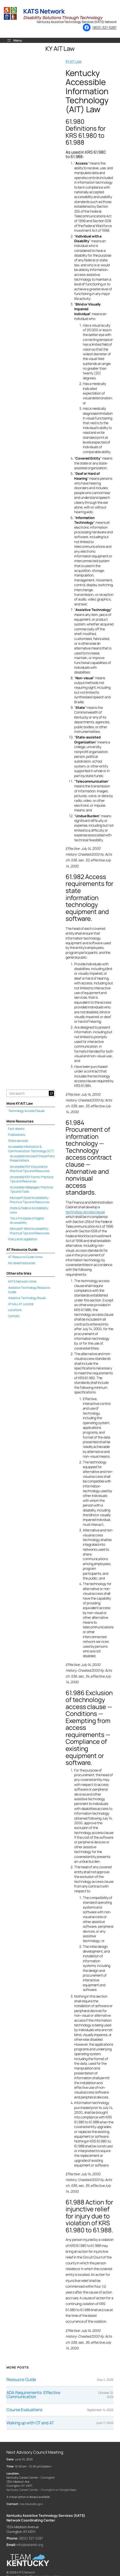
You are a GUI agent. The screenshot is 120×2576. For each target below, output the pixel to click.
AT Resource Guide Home (25, 1257)
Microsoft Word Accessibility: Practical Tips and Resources (29, 1231)
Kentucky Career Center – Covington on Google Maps (41, 2490)
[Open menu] (14, 40)
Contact (14, 1316)
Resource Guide (21, 2380)
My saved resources (21, 1263)
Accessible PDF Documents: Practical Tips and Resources (29, 1169)
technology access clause (85, 1212)
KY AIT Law (74, 61)
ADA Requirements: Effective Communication (33, 2395)
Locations (15, 1310)
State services (18, 1141)
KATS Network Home (22, 1281)
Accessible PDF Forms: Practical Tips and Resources (31, 1179)
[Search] (51, 1093)
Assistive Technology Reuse (27, 1298)
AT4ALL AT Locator (21, 1304)
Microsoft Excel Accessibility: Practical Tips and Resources (29, 1200)
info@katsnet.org (30, 2544)
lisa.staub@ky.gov (31, 2504)
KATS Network (26, 2572)
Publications (16, 1135)
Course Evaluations (24, 2410)
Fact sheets (16, 1129)
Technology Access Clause (26, 1111)
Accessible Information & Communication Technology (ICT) (31, 1149)
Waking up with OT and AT (30, 2423)
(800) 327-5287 (104, 27)
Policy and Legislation (22, 1239)
